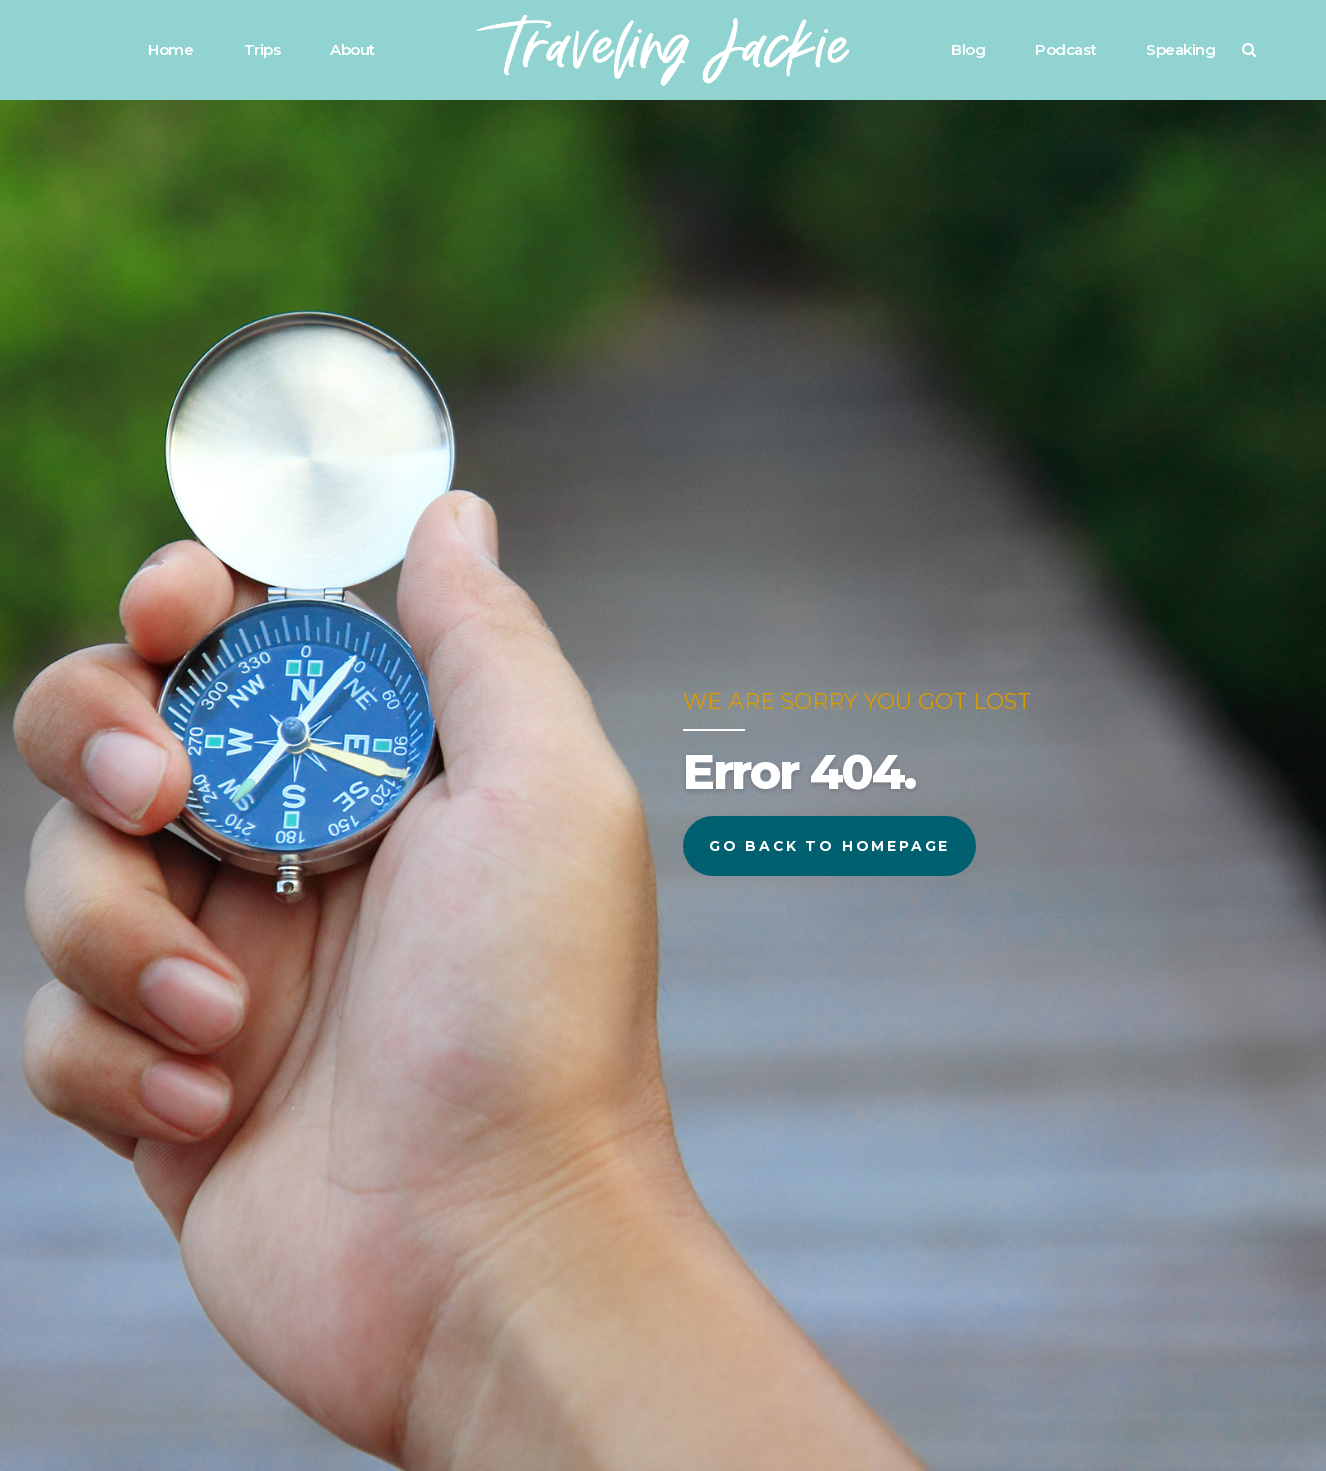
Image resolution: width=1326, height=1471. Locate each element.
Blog (968, 49)
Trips (262, 49)
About (352, 49)
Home (170, 49)
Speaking (1180, 49)
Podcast (1065, 49)
